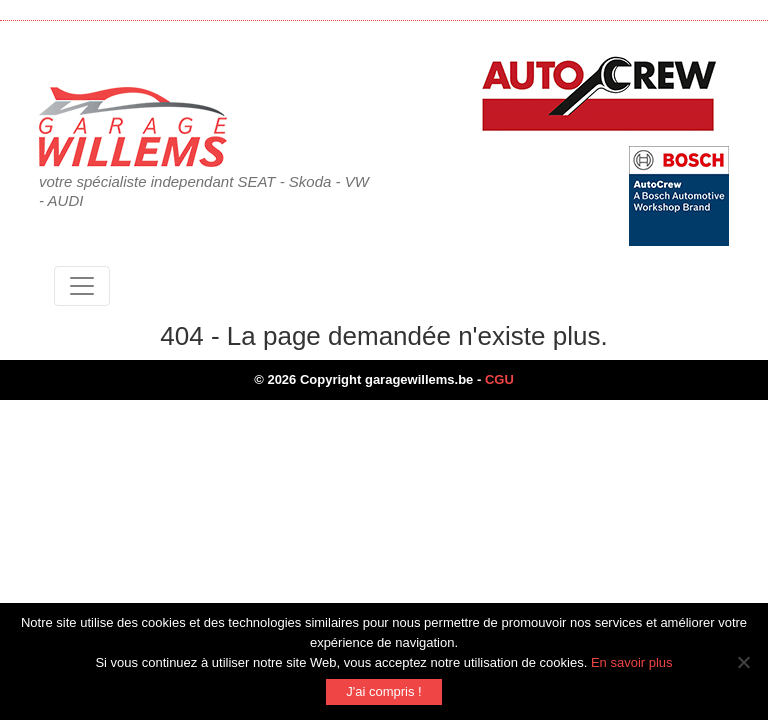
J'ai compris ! (383, 691)
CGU (499, 379)
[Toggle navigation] (82, 286)
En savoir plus (632, 662)
